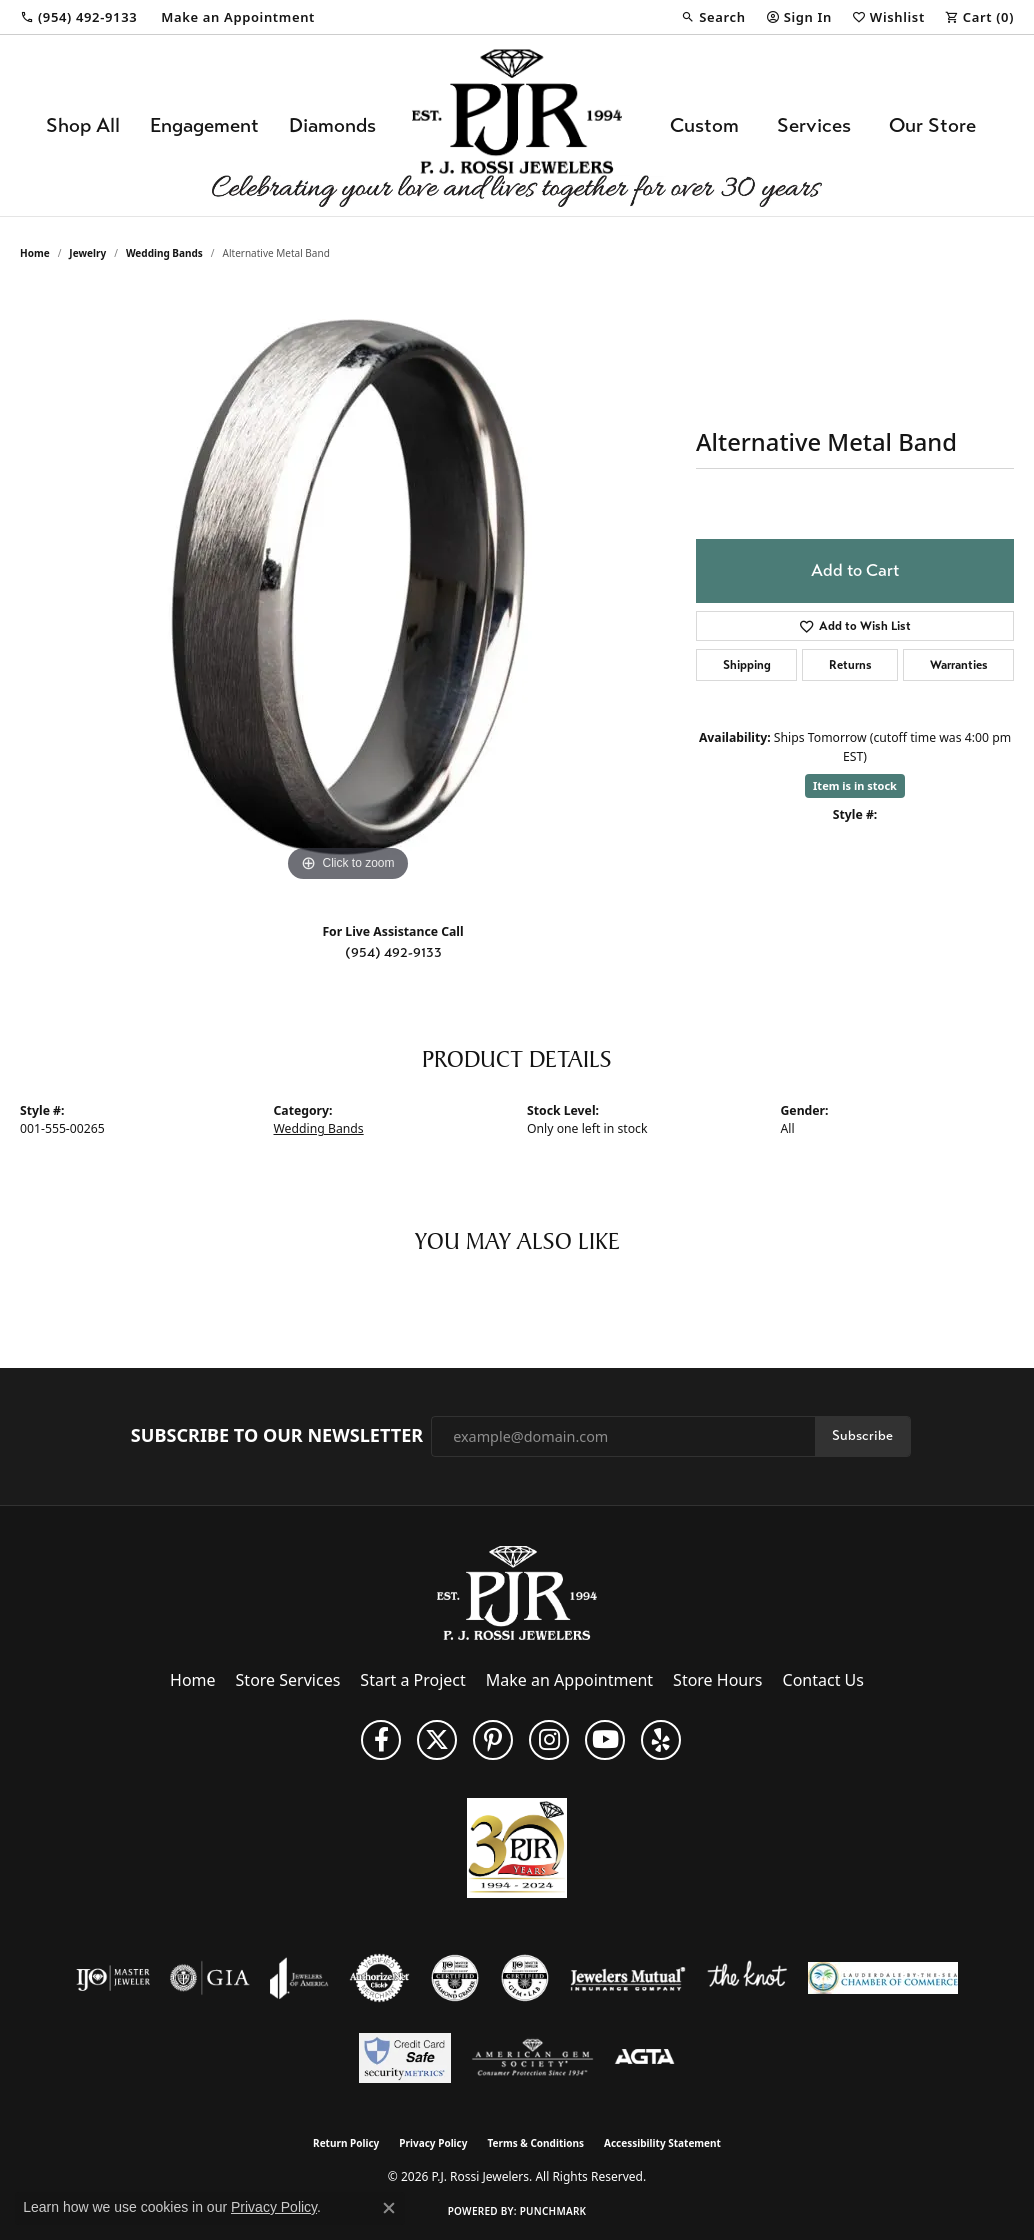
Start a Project (412, 1680)
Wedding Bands (164, 253)
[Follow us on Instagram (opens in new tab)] (549, 1740)
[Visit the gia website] (210, 1978)
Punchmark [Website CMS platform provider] (553, 2211)
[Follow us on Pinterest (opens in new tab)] (493, 1740)
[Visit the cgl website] (525, 1978)
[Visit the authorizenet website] (380, 1978)
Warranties (959, 665)
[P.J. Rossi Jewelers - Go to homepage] (517, 1592)
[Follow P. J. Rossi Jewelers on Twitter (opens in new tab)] (437, 1740)
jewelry (87, 253)
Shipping (747, 665)
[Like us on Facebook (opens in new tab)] (381, 1740)
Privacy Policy (433, 2143)
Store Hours (717, 1680)
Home (35, 253)
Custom (704, 125)
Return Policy (346, 2143)
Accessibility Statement (662, 2143)
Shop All (83, 125)
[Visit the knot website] (747, 1978)
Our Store (932, 125)
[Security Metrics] (404, 2058)
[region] (348, 587)
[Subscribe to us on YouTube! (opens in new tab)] (605, 1740)
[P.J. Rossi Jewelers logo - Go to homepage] (517, 125)
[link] (78, 17)
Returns (850, 665)
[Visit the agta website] (644, 2058)
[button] (713, 17)
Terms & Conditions (535, 2143)
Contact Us (823, 1680)
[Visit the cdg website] (455, 1978)
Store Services (288, 1680)
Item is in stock (855, 785)
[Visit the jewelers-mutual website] (627, 1978)
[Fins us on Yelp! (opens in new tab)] (661, 1740)
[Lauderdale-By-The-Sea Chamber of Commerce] (883, 1978)
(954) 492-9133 (393, 952)
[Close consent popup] (389, 2208)
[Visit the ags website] (532, 2058)
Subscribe (862, 1435)
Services (814, 125)
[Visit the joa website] (299, 1978)
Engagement (204, 125)
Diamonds (332, 125)
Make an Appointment (569, 1680)
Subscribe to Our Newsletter (277, 1436)
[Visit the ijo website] (113, 1978)
